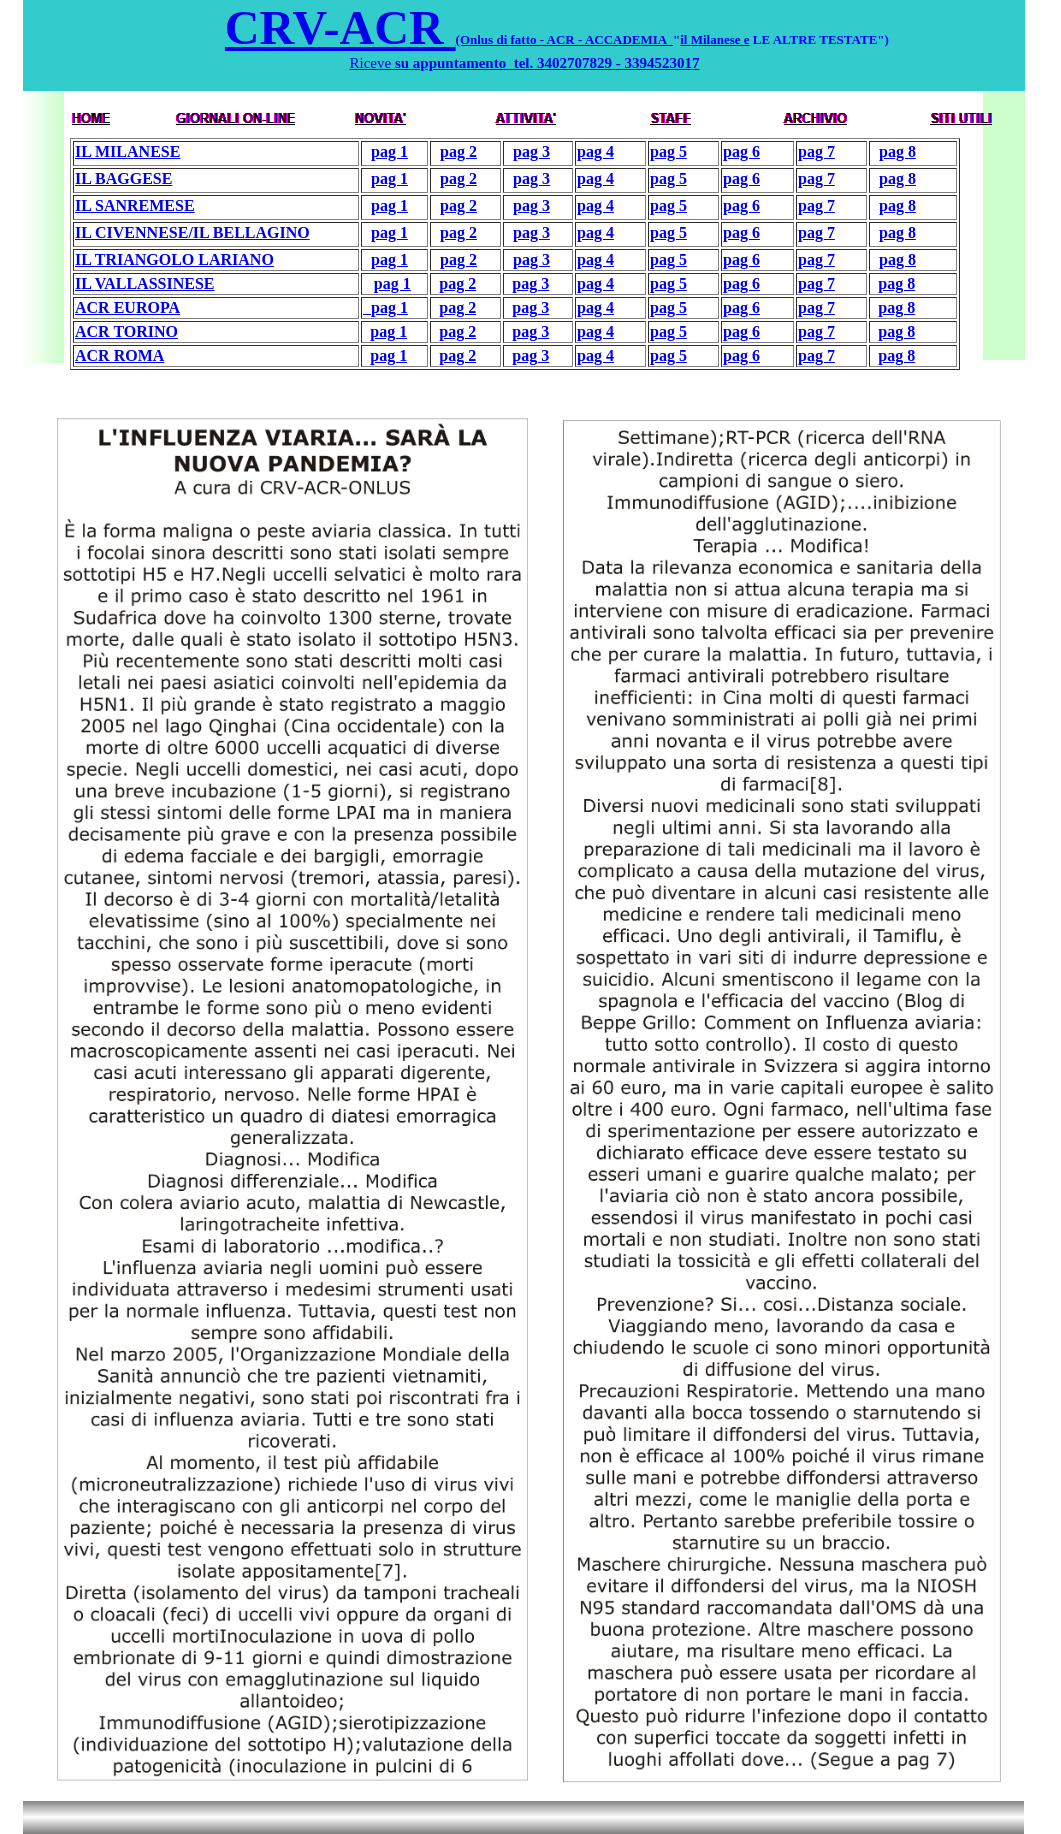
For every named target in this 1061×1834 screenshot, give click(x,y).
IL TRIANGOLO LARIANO (174, 259)
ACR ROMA (119, 355)
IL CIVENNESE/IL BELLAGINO (192, 232)
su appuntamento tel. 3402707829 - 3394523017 (545, 63)
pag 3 (531, 151)
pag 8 (897, 151)
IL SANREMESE (135, 205)
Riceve (370, 63)
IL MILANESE (127, 151)
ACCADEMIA (629, 39)
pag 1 (389, 151)
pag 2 (458, 151)
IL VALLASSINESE (145, 283)
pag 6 (741, 151)
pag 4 (595, 151)
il (685, 39)
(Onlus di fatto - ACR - (520, 39)
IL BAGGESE (123, 178)
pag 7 (816, 151)
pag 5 (668, 151)
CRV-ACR (340, 27)
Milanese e (720, 39)
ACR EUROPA (127, 307)
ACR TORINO (126, 331)
